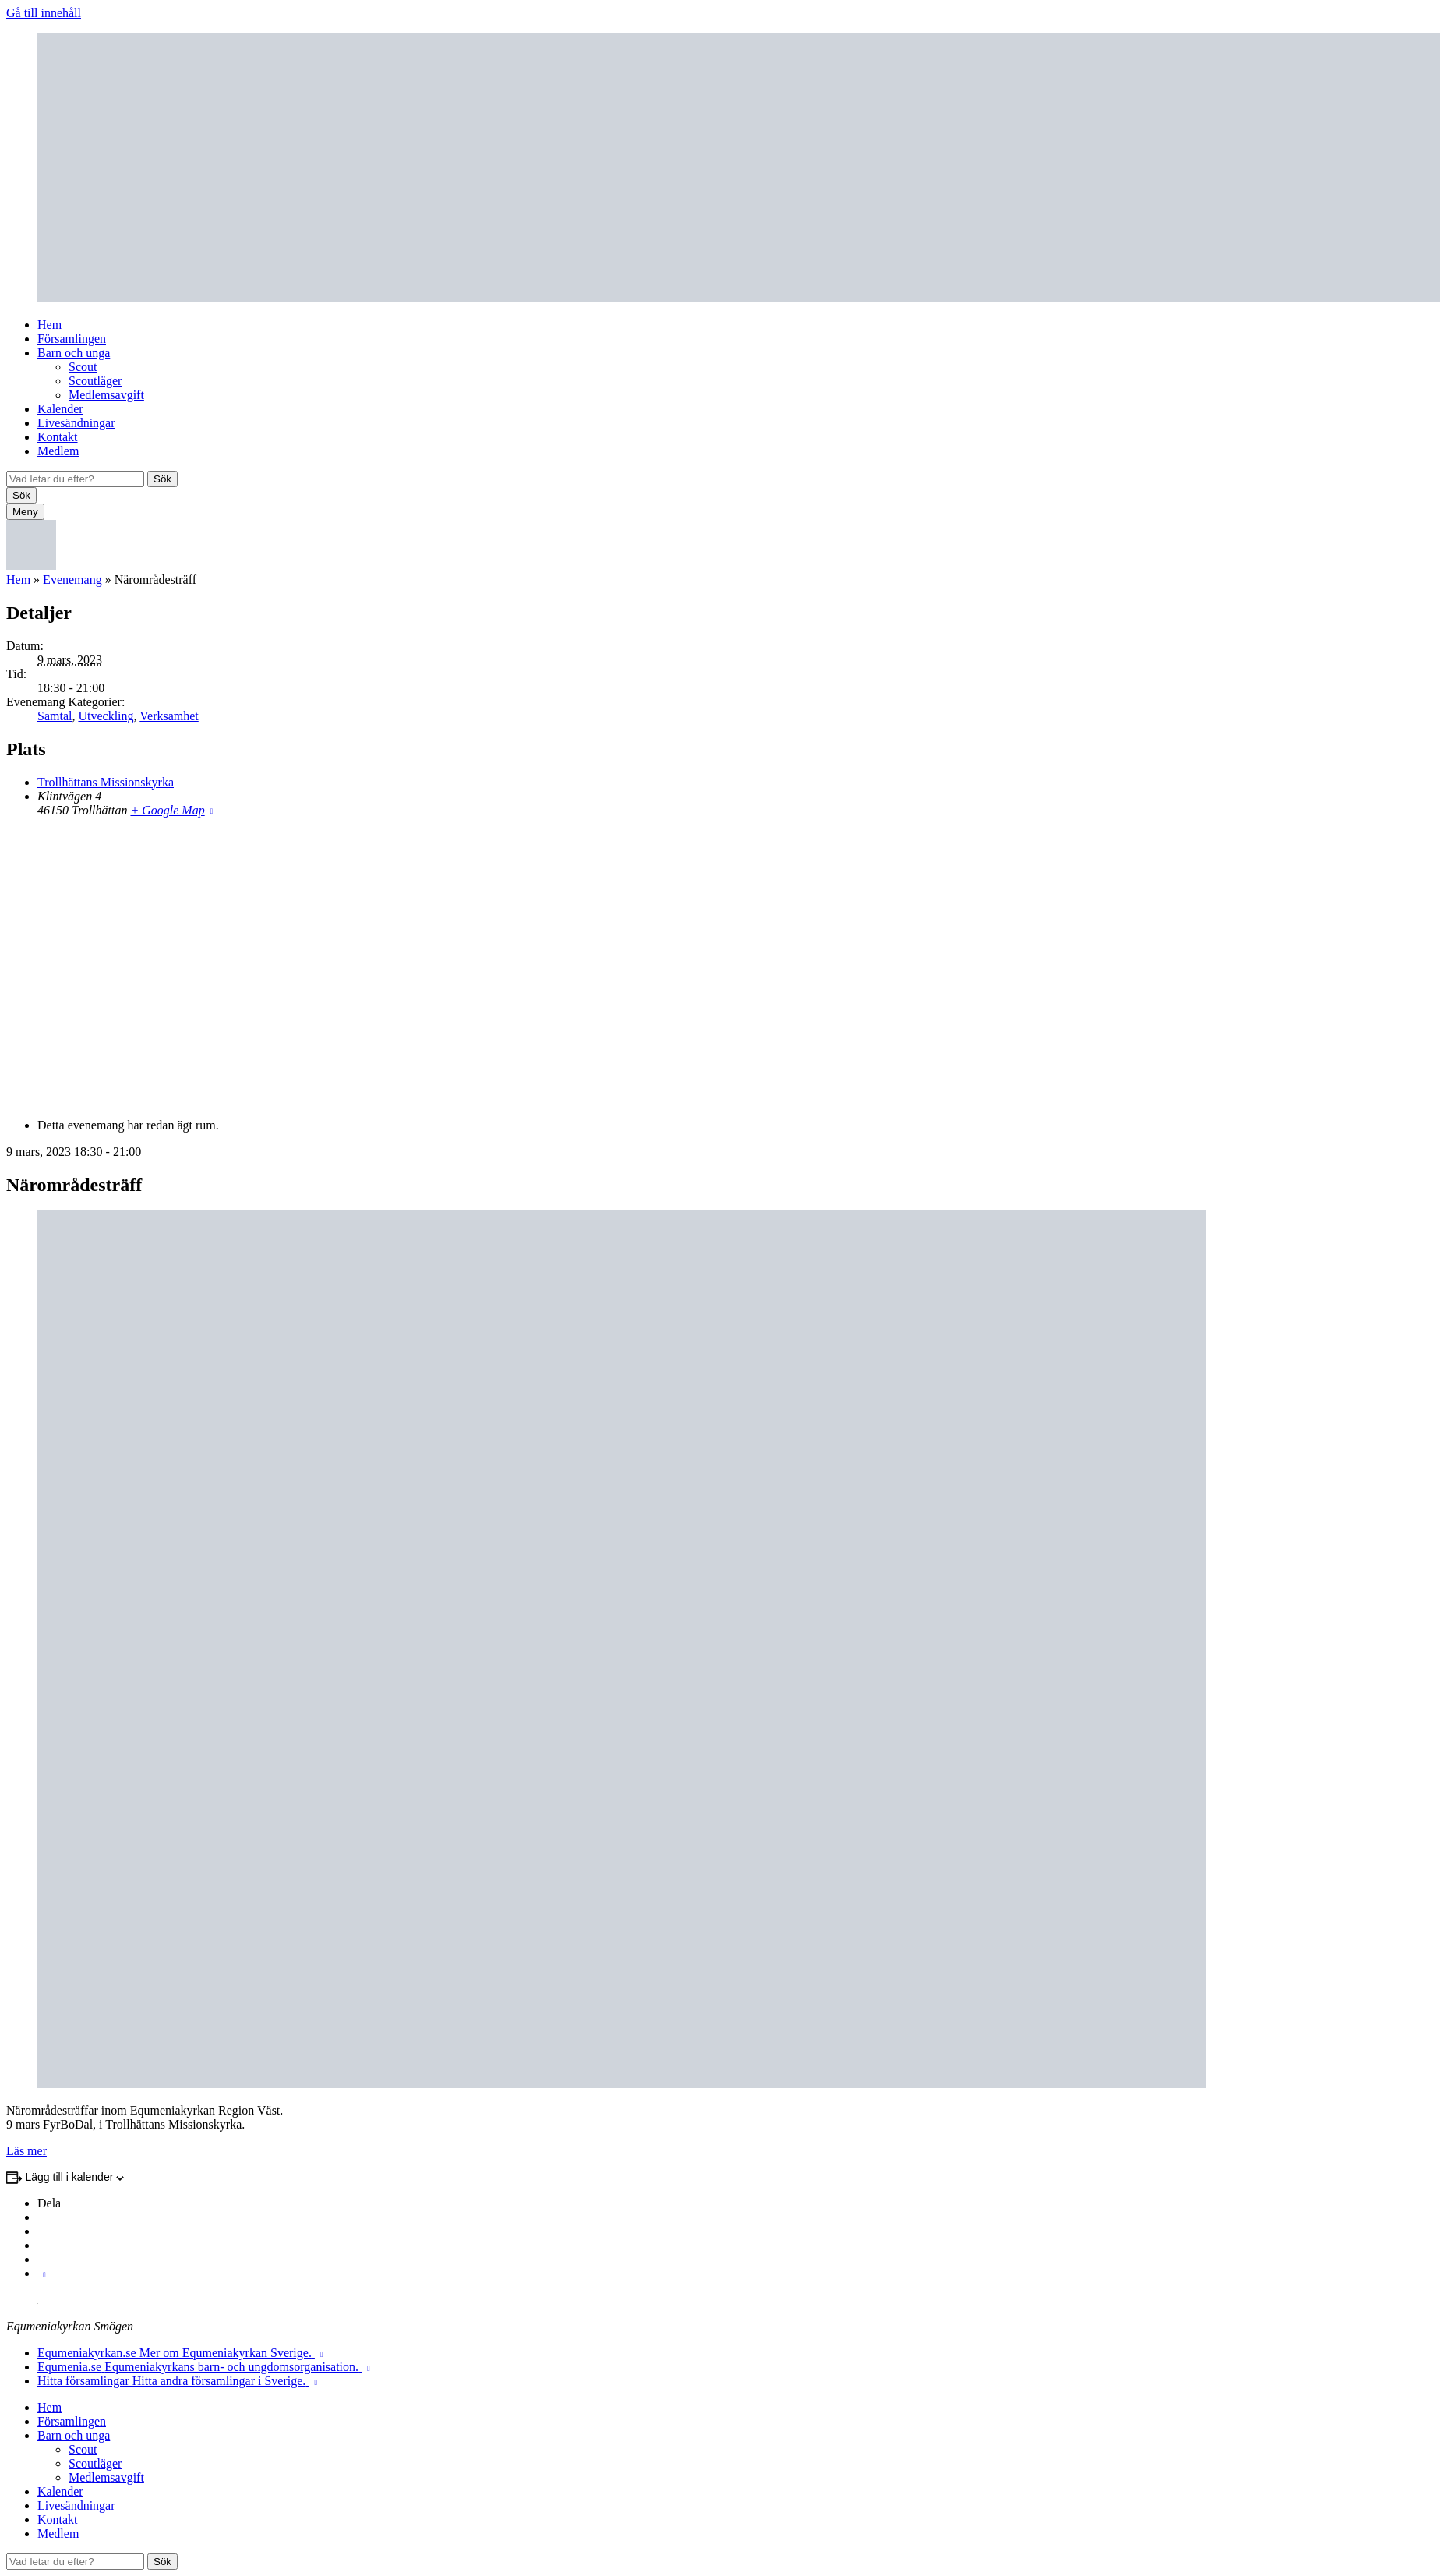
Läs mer (26, 2150)
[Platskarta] (720, 966)
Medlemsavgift (106, 394)
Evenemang (72, 579)
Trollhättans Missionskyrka (105, 782)
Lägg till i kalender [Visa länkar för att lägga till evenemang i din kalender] (70, 2177)
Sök (162, 479)
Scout (83, 366)
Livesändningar (76, 422)
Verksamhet (169, 716)
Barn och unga (73, 352)
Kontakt (57, 436)
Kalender (60, 408)
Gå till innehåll (43, 12)
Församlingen (71, 338)
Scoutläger (95, 380)
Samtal (54, 716)
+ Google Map (167, 810)
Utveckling (105, 716)
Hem (49, 324)
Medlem (58, 451)
